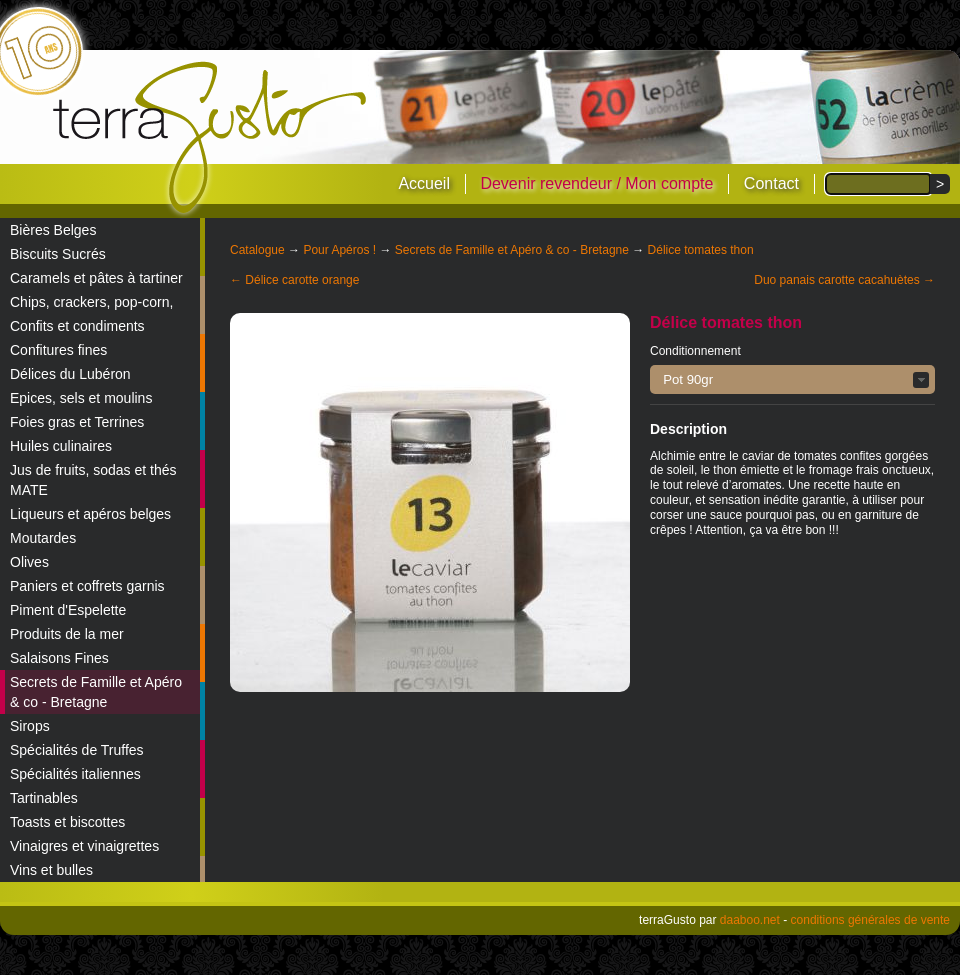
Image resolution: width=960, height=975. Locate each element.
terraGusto (211, 138)
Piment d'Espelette (68, 610)
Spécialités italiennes (75, 774)
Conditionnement (695, 351)
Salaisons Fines (59, 658)
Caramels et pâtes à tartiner (96, 278)
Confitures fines (58, 350)
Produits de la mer (67, 634)
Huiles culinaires (61, 446)
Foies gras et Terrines (77, 422)
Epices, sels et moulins (81, 398)
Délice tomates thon (701, 250)
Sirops (30, 726)
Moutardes (43, 538)
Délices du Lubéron (70, 374)
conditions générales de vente (870, 920)
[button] (792, 379)
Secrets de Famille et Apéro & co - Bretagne (96, 692)
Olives (29, 562)
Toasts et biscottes (67, 822)
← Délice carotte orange (294, 280)
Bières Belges (53, 230)
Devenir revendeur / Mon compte (596, 183)
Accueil (424, 183)
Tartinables (44, 798)
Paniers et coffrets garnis (87, 586)
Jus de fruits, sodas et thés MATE (93, 480)
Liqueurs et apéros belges (90, 514)
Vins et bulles (51, 870)
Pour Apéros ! (339, 250)
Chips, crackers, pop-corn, (91, 302)
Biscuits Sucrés (58, 254)
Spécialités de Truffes (77, 750)
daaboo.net (750, 920)
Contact (771, 183)
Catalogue (257, 250)
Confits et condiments (77, 326)
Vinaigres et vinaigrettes (84, 846)
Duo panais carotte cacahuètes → (844, 280)
